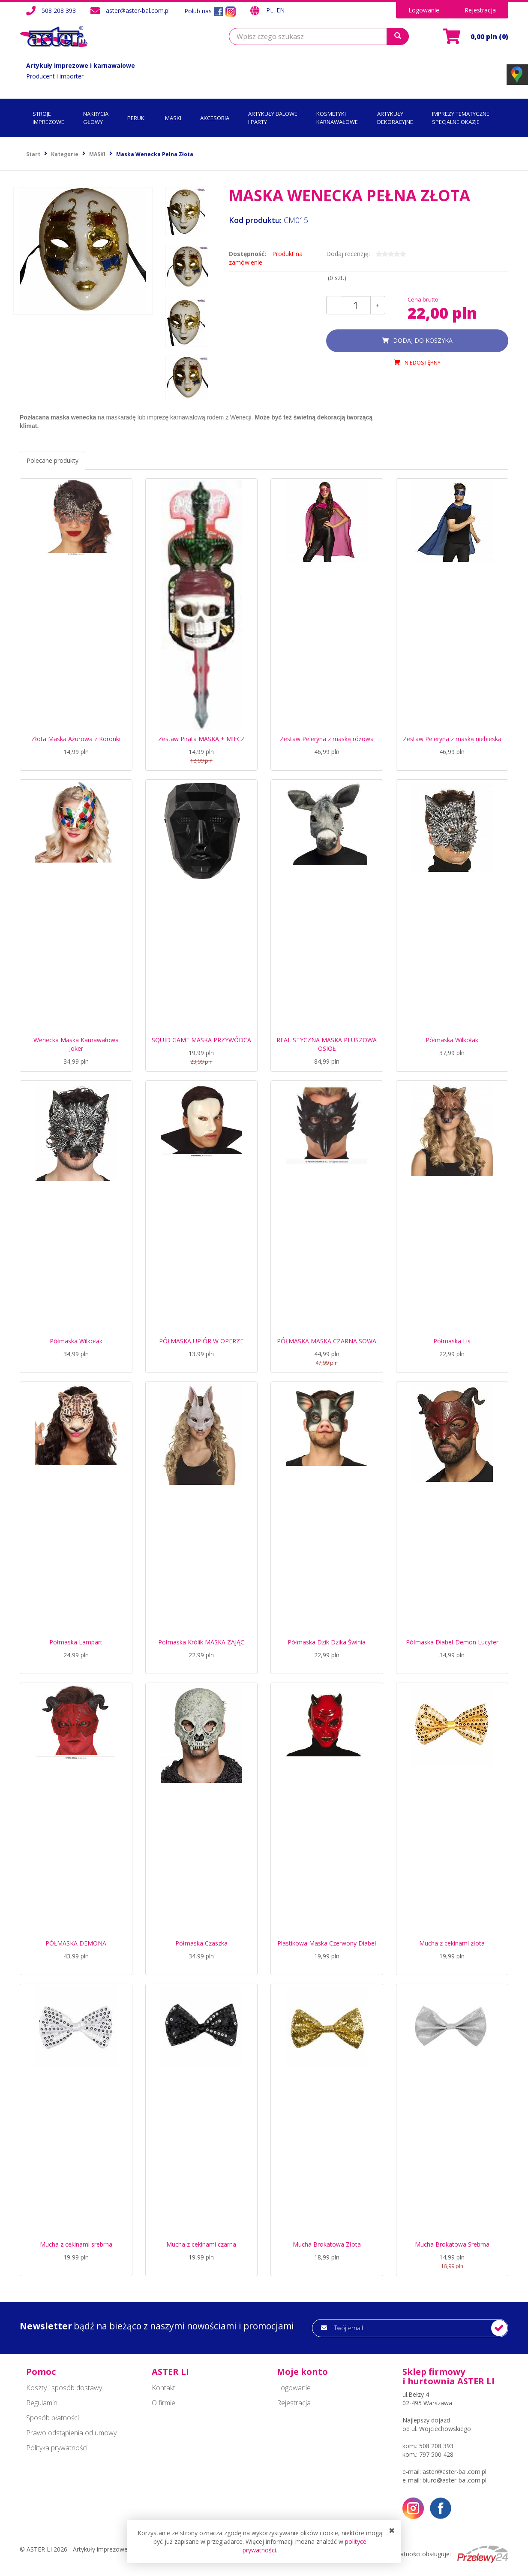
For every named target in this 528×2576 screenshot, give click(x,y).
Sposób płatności (52, 2417)
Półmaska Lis (452, 1341)
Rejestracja (480, 10)
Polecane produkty (52, 460)
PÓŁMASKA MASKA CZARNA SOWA (326, 1341)
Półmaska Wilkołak (452, 1040)
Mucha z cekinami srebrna (76, 2244)
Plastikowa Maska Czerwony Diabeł (326, 1943)
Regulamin (41, 2402)
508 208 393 (59, 10)
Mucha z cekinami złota (452, 1943)
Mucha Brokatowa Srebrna (452, 2244)
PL (270, 10)
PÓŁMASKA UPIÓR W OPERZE (201, 1341)
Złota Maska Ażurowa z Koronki (75, 739)
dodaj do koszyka (423, 340)
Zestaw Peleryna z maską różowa (327, 739)
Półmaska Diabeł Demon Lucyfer (452, 1642)
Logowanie (423, 10)
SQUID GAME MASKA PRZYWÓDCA (201, 1040)
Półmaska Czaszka (201, 1943)
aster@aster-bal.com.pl (138, 10)
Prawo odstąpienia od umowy (71, 2432)
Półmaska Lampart (75, 1642)
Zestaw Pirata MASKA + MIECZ (201, 739)
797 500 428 (436, 2454)
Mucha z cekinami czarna (201, 2244)
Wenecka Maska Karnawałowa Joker (76, 1044)
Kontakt (163, 2387)
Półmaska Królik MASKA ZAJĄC (201, 1642)
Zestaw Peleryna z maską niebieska (452, 739)
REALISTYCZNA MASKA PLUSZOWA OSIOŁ (326, 1044)
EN (280, 10)
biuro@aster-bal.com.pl (454, 2480)
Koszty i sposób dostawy (64, 2387)
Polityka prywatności (56, 2447)
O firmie (163, 2402)
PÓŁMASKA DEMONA (75, 1943)
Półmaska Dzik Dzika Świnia (327, 1642)
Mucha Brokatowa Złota (327, 2244)
